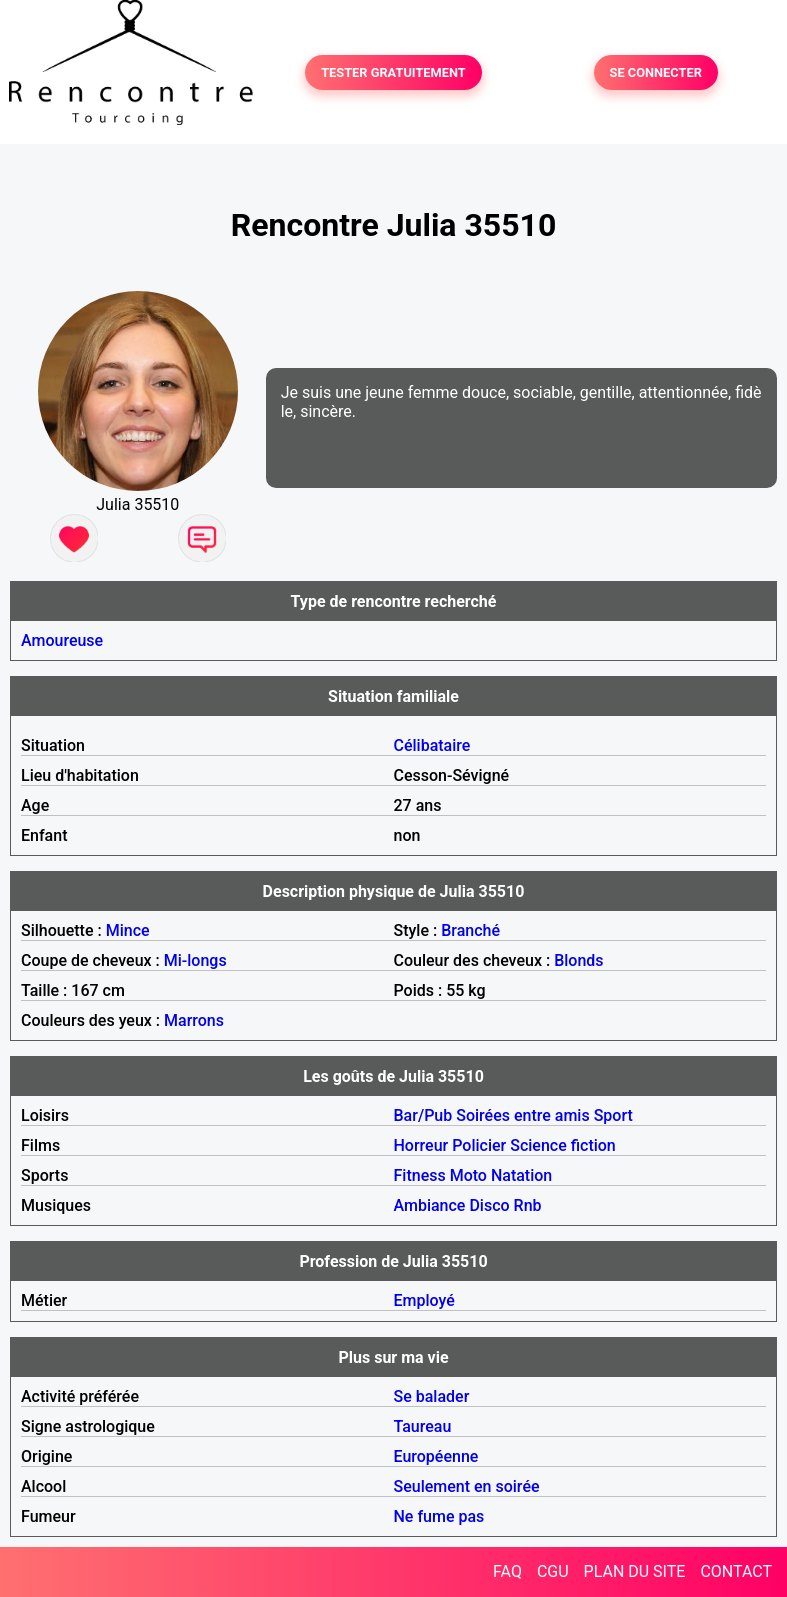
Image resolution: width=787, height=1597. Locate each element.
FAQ (507, 1571)
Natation (521, 1175)
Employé (424, 1300)
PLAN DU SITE (635, 1571)
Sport (613, 1115)
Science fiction (563, 1145)
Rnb (528, 1205)
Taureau (423, 1426)
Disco (489, 1205)
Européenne (436, 1456)
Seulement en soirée (467, 1486)
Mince (128, 930)
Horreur (421, 1145)
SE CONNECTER (656, 72)
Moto (468, 1175)
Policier (479, 1145)
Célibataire (432, 745)
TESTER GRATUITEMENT (393, 72)
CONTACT (736, 1571)
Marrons (194, 1020)
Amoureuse (62, 640)
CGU (553, 1571)
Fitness (420, 1175)
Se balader (432, 1396)
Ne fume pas (439, 1516)
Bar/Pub (423, 1115)
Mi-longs (195, 960)
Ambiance (430, 1205)
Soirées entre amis (522, 1115)
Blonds (578, 960)
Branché (470, 930)
